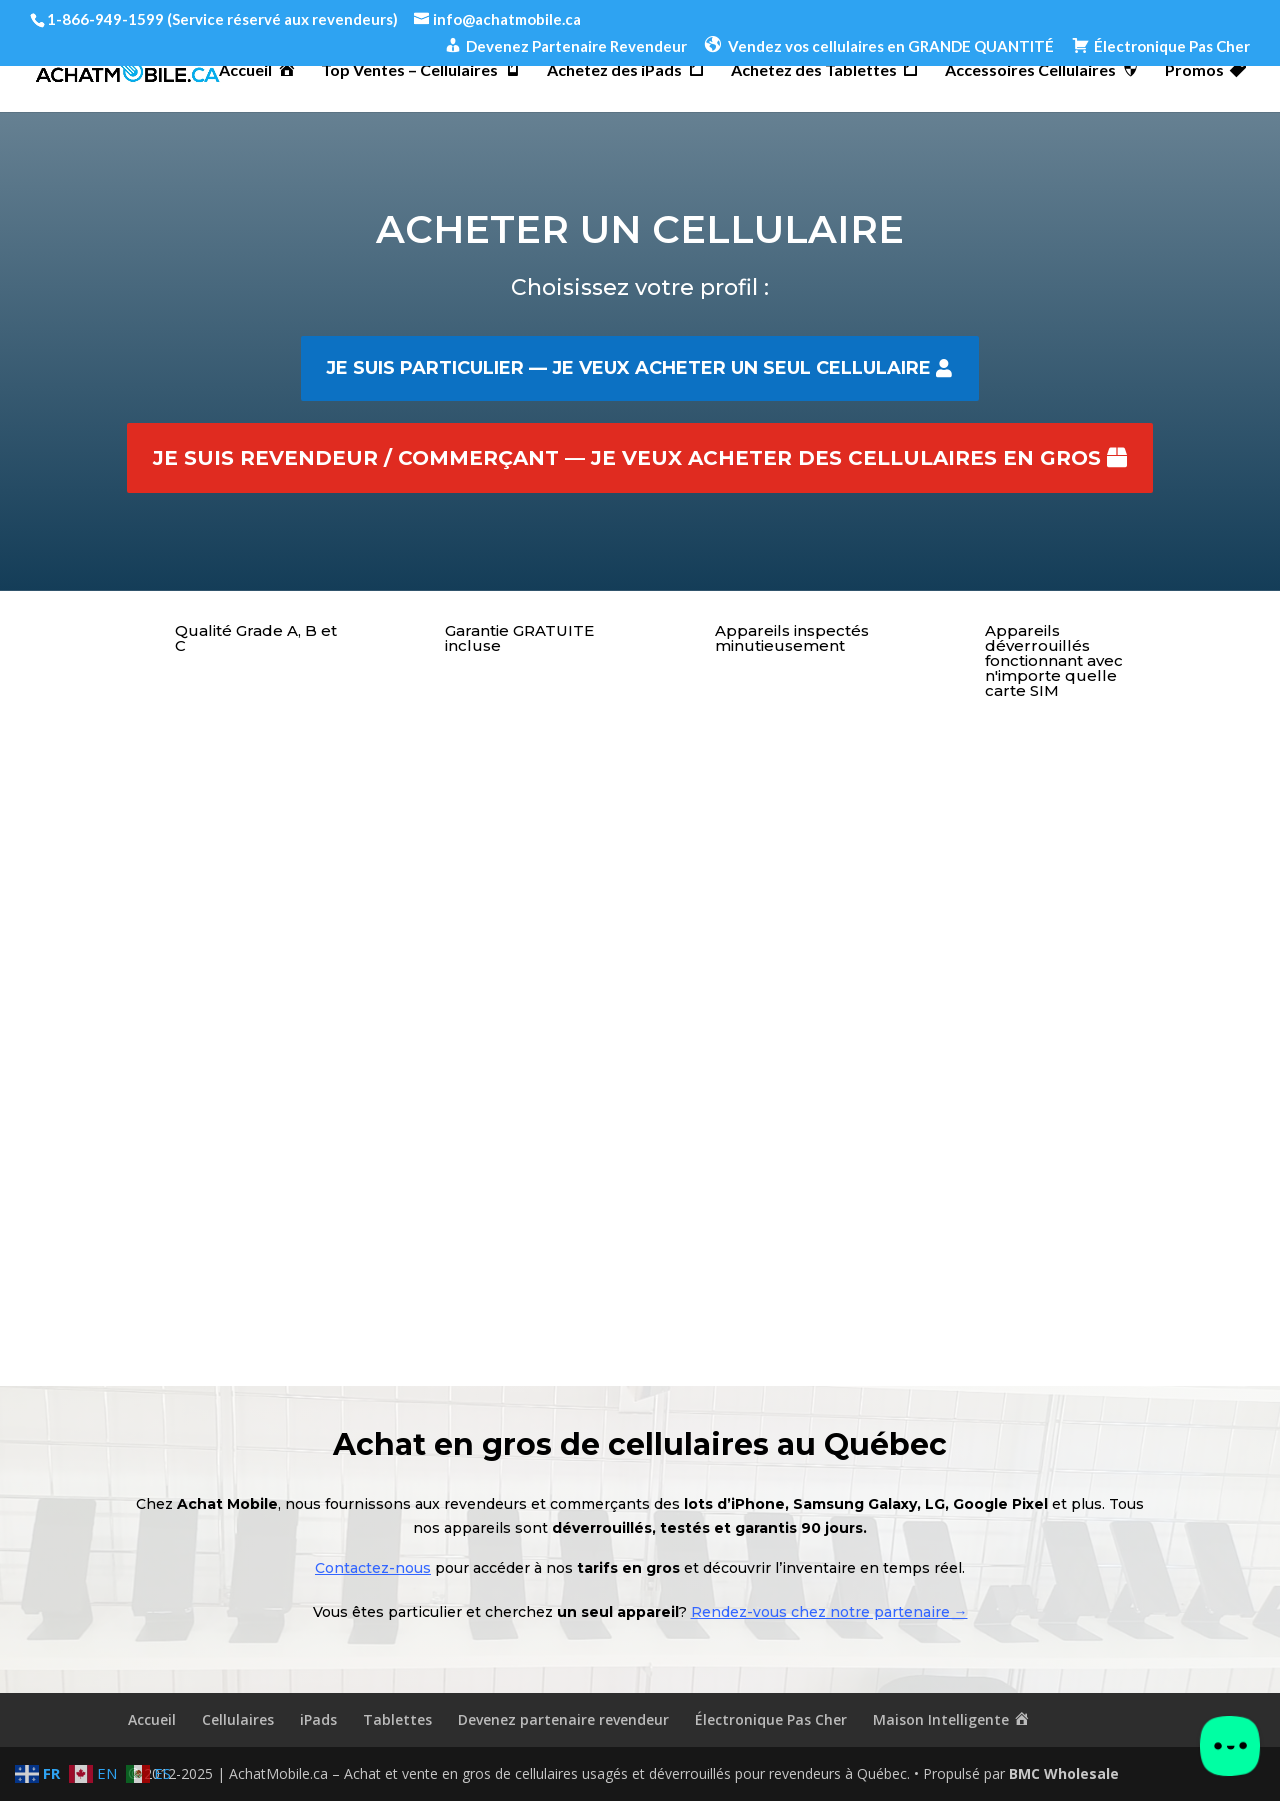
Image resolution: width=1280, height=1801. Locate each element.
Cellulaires (238, 1719)
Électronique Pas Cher (771, 1719)
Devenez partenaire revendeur (563, 1719)
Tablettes (397, 1719)
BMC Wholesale (1064, 1773)
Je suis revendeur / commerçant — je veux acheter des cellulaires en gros (627, 458)
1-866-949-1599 (105, 19)
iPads (318, 1719)
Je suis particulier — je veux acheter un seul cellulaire (628, 368)
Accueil (152, 1719)
